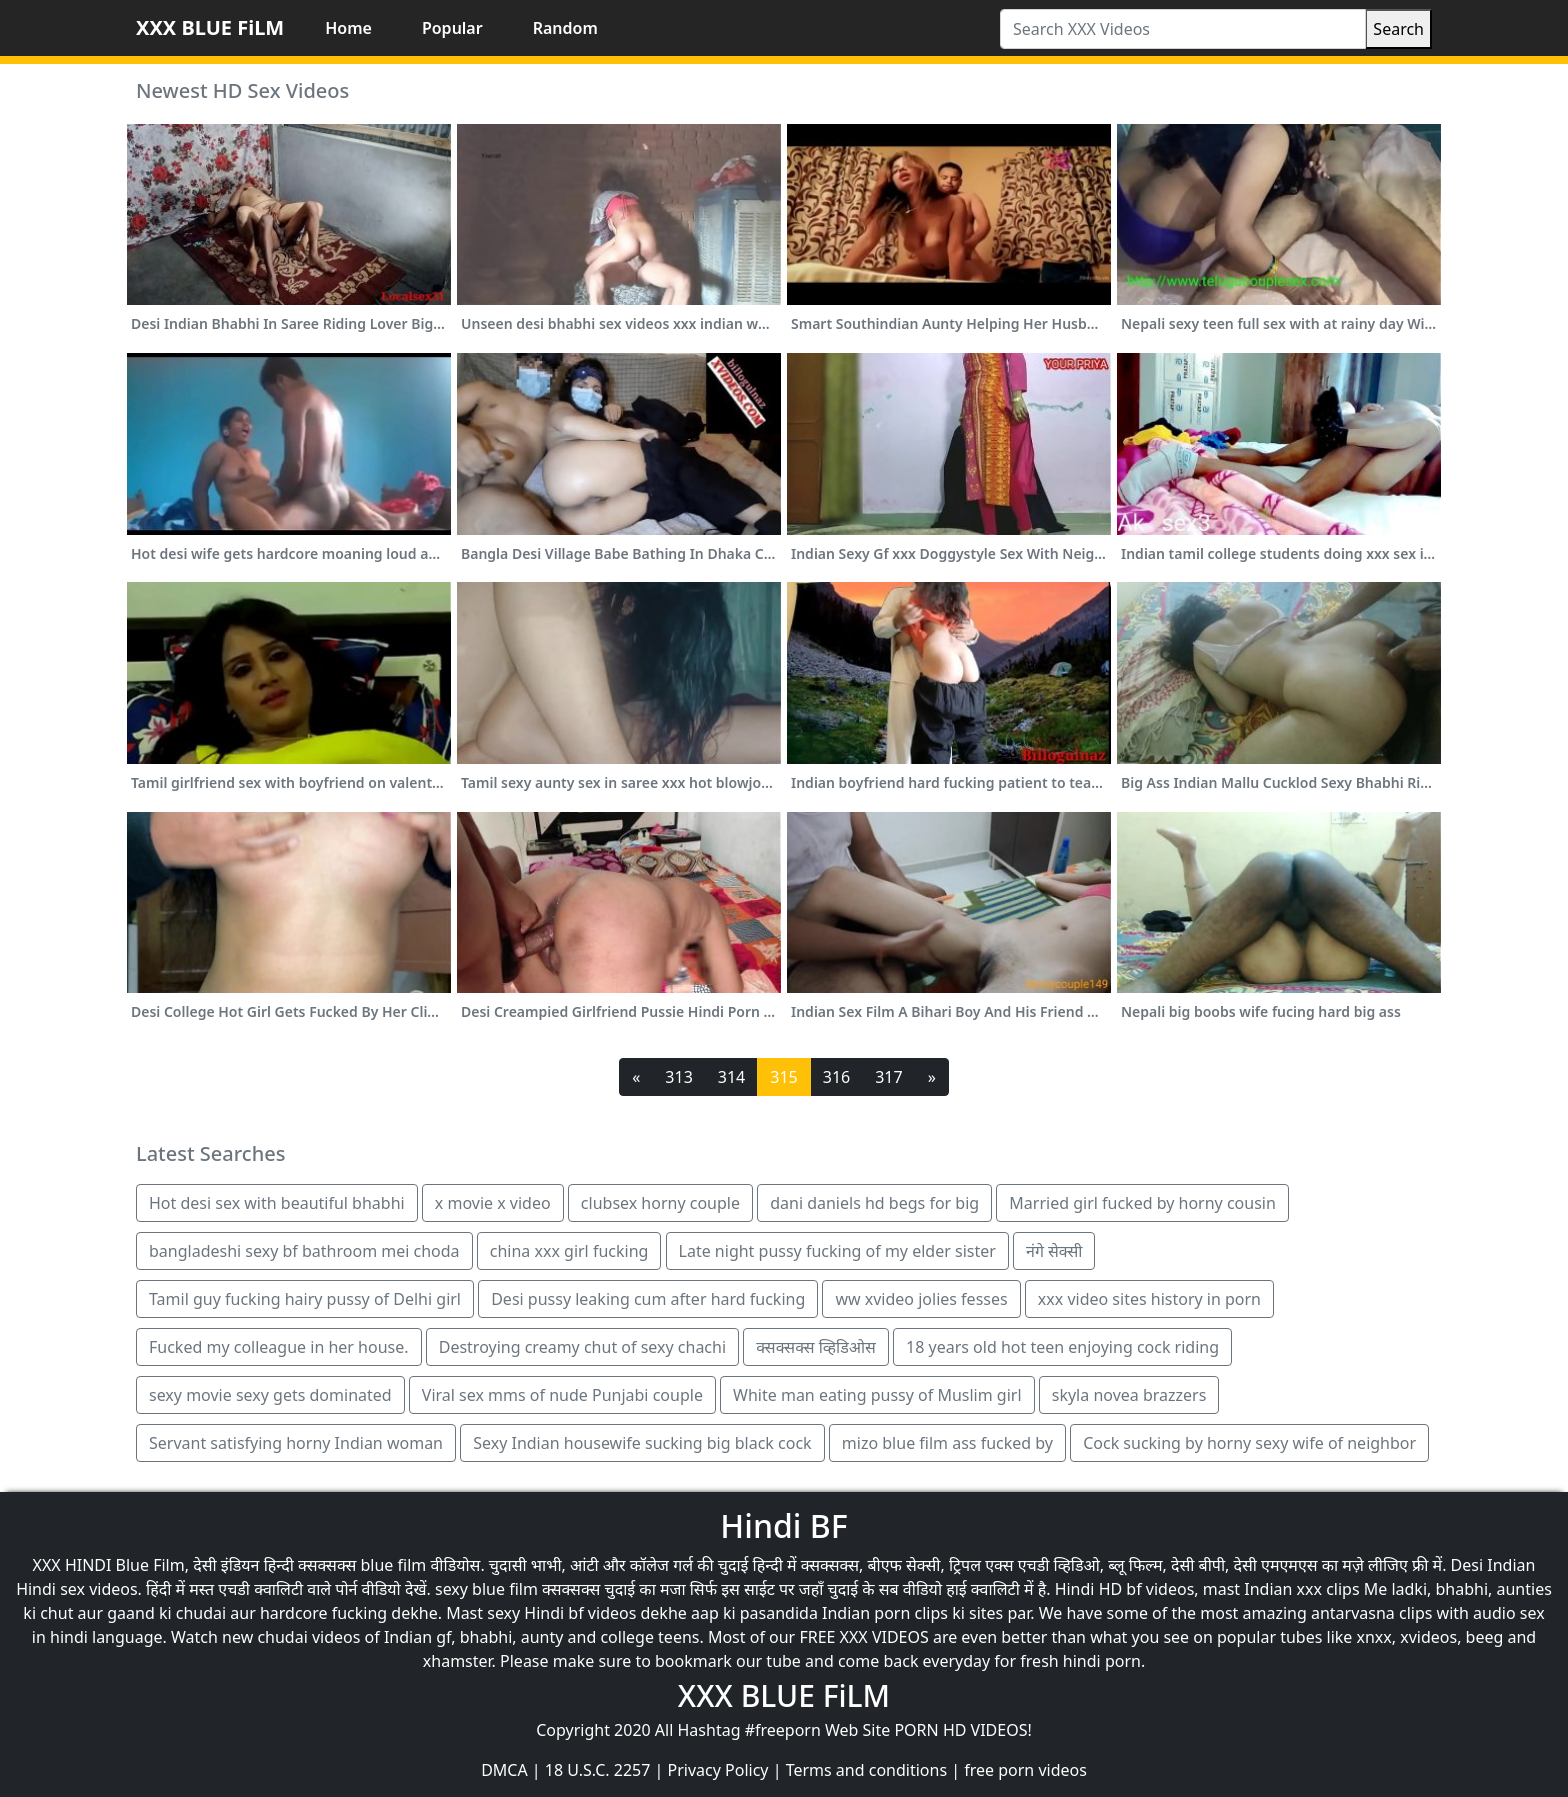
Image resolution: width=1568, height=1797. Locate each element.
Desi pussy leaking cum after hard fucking (648, 1299)
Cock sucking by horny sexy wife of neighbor (1249, 1443)
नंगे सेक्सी (1054, 1251)
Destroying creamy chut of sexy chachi (582, 1347)
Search (1398, 29)
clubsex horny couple (660, 1203)
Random (565, 28)
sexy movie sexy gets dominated (270, 1395)
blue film (394, 1565)
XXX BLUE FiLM (210, 27)
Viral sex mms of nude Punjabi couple (562, 1395)
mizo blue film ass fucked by (947, 1443)
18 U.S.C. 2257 (598, 1770)
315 (783, 1077)
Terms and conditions (866, 1770)
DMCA (504, 1770)
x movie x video (493, 1203)
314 (731, 1077)
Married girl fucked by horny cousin (1142, 1203)
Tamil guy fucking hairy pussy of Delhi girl (305, 1299)
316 (836, 1077)
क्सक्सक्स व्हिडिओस (816, 1347)
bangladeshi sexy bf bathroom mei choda (304, 1251)
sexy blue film (486, 1589)
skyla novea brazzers (1129, 1395)
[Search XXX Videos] (1183, 29)
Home (348, 28)
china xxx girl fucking (569, 1251)
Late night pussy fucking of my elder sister (837, 1251)
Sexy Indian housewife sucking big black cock (642, 1443)
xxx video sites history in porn (1149, 1299)
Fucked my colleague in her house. (279, 1347)
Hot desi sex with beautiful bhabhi (277, 1203)
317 (888, 1077)
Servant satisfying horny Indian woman (296, 1443)
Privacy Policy (718, 1770)
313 (678, 1077)
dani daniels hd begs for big (874, 1203)
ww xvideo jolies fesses (921, 1299)
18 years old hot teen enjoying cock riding (1062, 1347)
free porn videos (1025, 1770)
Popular (452, 28)
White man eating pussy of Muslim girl (877, 1395)
